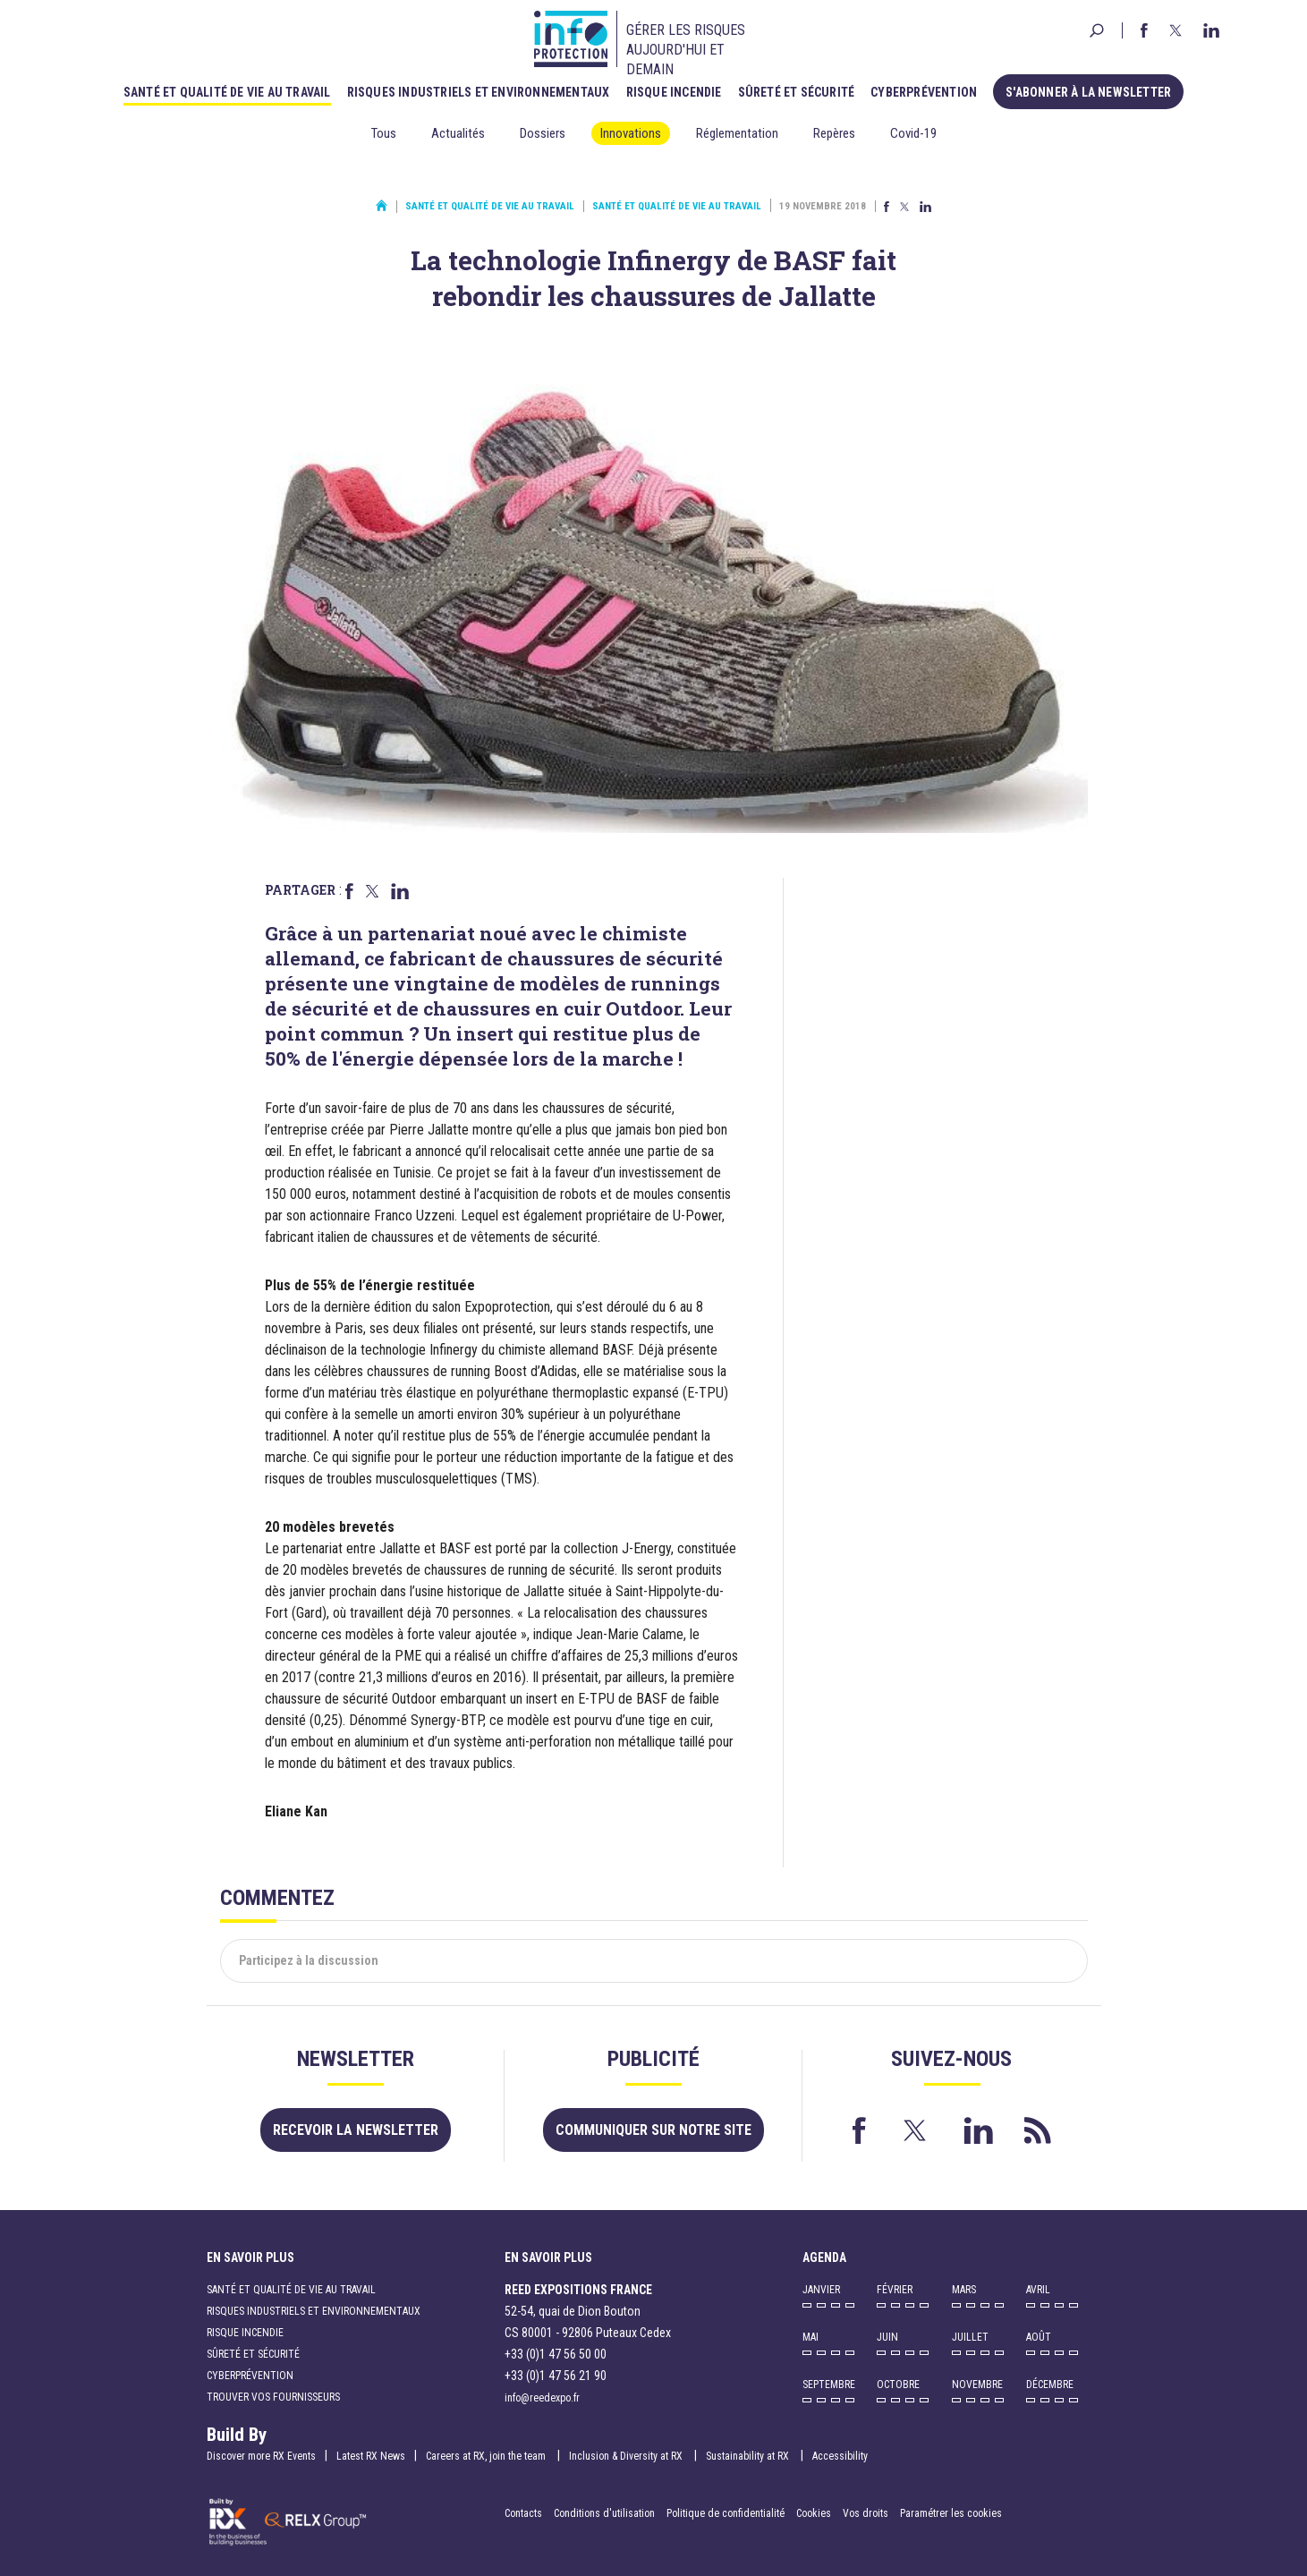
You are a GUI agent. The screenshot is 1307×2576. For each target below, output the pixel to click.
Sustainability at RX (749, 2456)
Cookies (813, 2513)
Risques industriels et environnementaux (478, 92)
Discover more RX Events (261, 2456)
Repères (834, 133)
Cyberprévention (923, 92)
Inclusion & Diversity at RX (627, 2456)
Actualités (458, 133)
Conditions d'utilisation (604, 2513)
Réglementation (737, 133)
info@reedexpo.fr (542, 2398)
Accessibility (840, 2456)
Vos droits (865, 2513)
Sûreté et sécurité (796, 92)
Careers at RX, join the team (487, 2456)
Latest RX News (370, 2456)
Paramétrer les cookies (951, 2513)
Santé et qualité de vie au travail (227, 92)
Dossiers (542, 133)
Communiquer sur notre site (653, 2129)
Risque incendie (674, 92)
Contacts (523, 2513)
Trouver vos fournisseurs (273, 2397)
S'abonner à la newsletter (1088, 92)
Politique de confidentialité (726, 2513)
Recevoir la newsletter (355, 2129)
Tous (383, 133)
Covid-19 (913, 133)
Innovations (630, 133)
